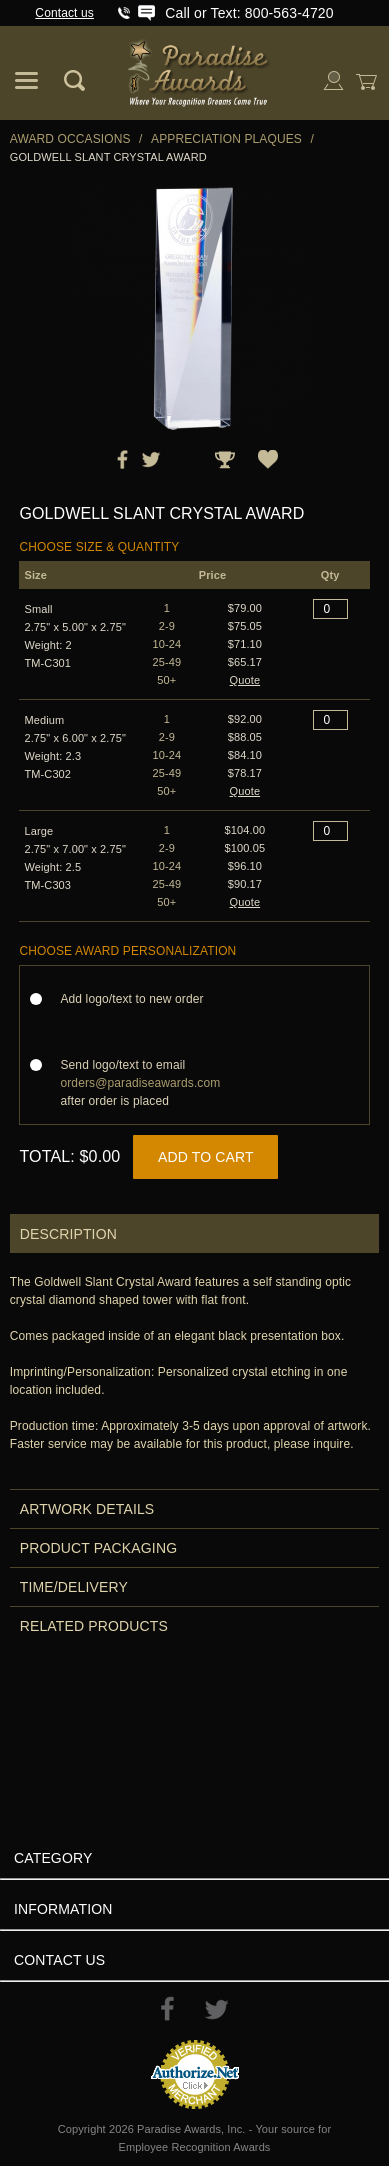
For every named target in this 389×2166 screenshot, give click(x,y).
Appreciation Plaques (226, 139)
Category (53, 1858)
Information (63, 1909)
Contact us (64, 13)
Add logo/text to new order (137, 999)
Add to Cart (206, 1157)
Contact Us (59, 1960)
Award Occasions (70, 139)
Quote (245, 680)
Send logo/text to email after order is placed (140, 1083)
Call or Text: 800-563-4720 (249, 13)
